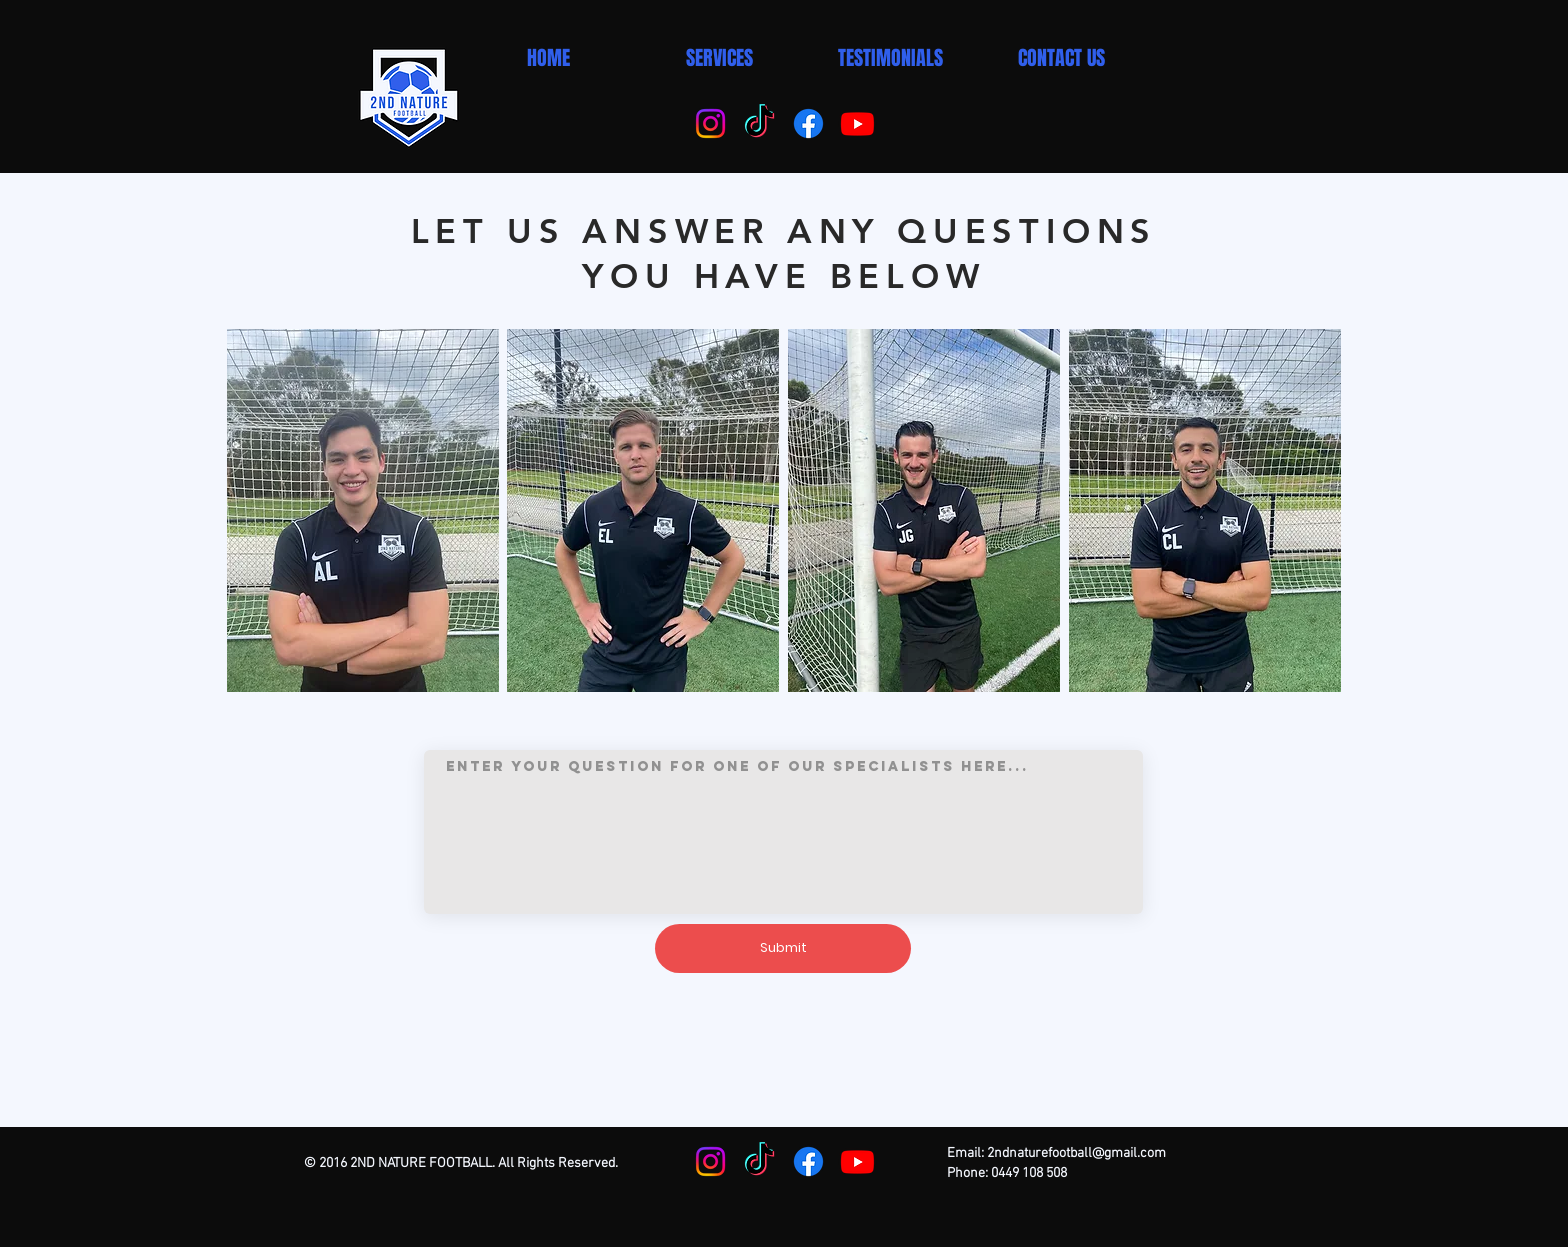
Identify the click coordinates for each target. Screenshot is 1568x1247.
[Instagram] (710, 123)
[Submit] (783, 948)
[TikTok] (759, 123)
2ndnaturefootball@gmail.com (1076, 1153)
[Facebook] (808, 123)
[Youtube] (857, 123)
